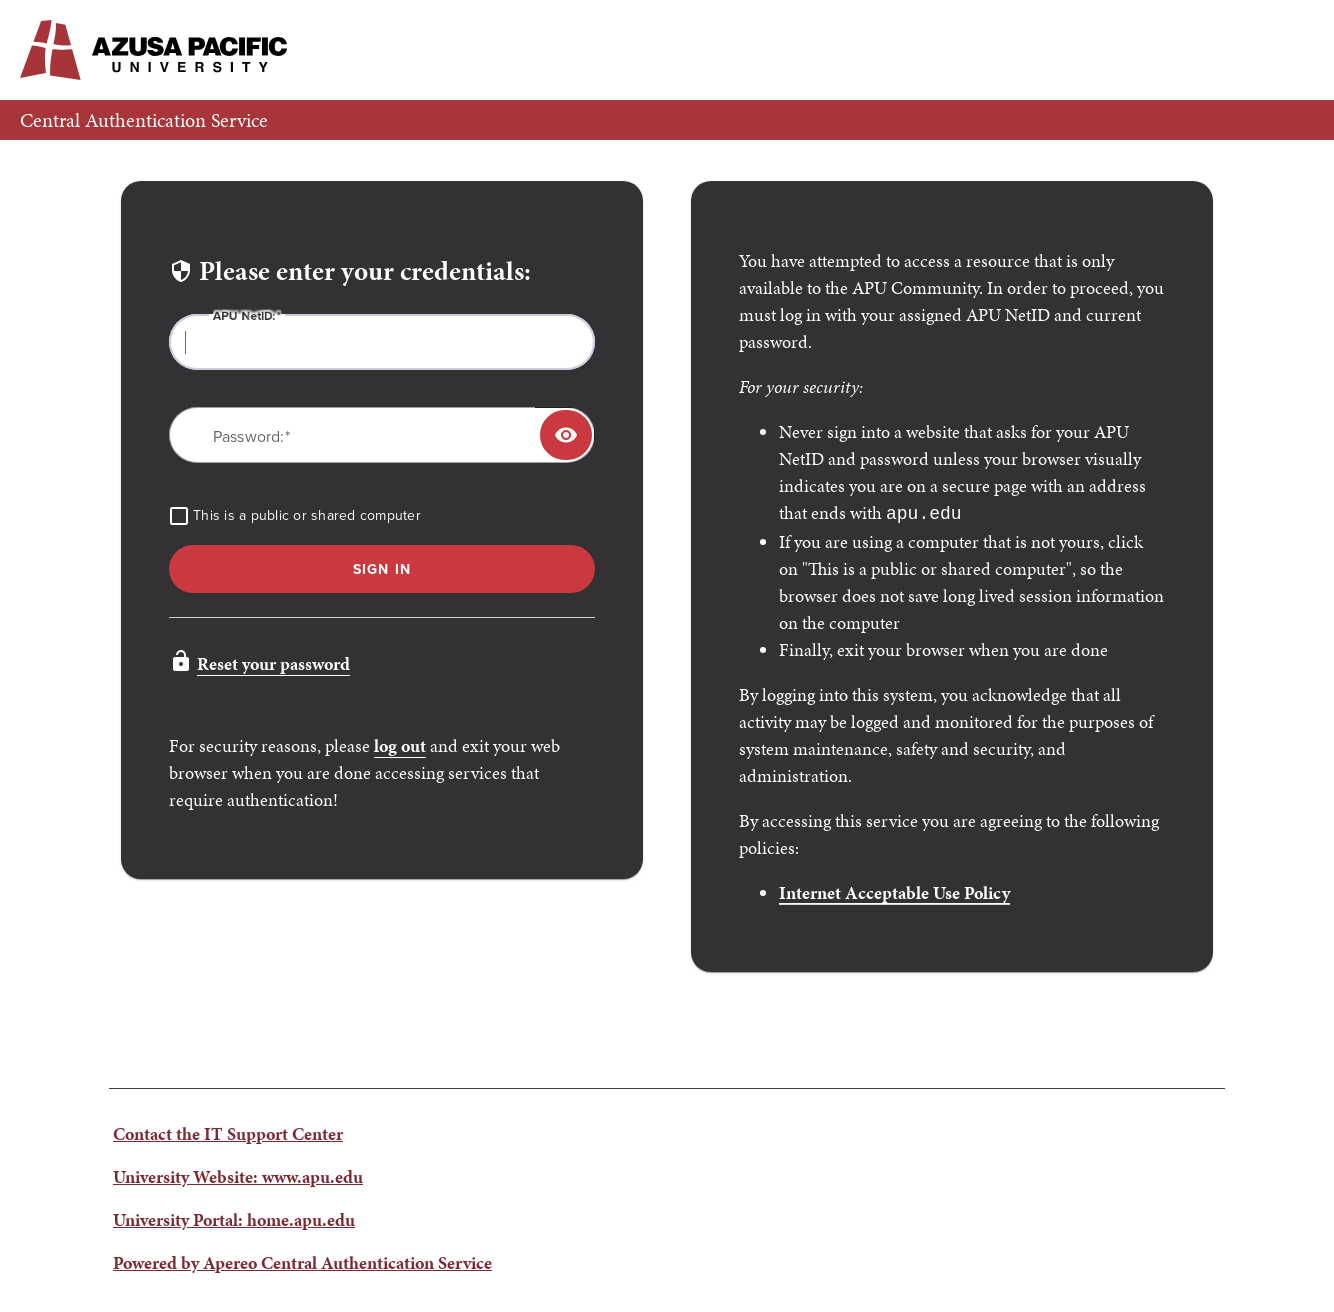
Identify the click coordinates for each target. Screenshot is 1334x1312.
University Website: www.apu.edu (238, 1174)
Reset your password (273, 663)
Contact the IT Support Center (228, 1131)
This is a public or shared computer (307, 516)
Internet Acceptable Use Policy (894, 890)
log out (400, 745)
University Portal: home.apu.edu (234, 1217)
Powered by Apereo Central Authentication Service (302, 1260)
